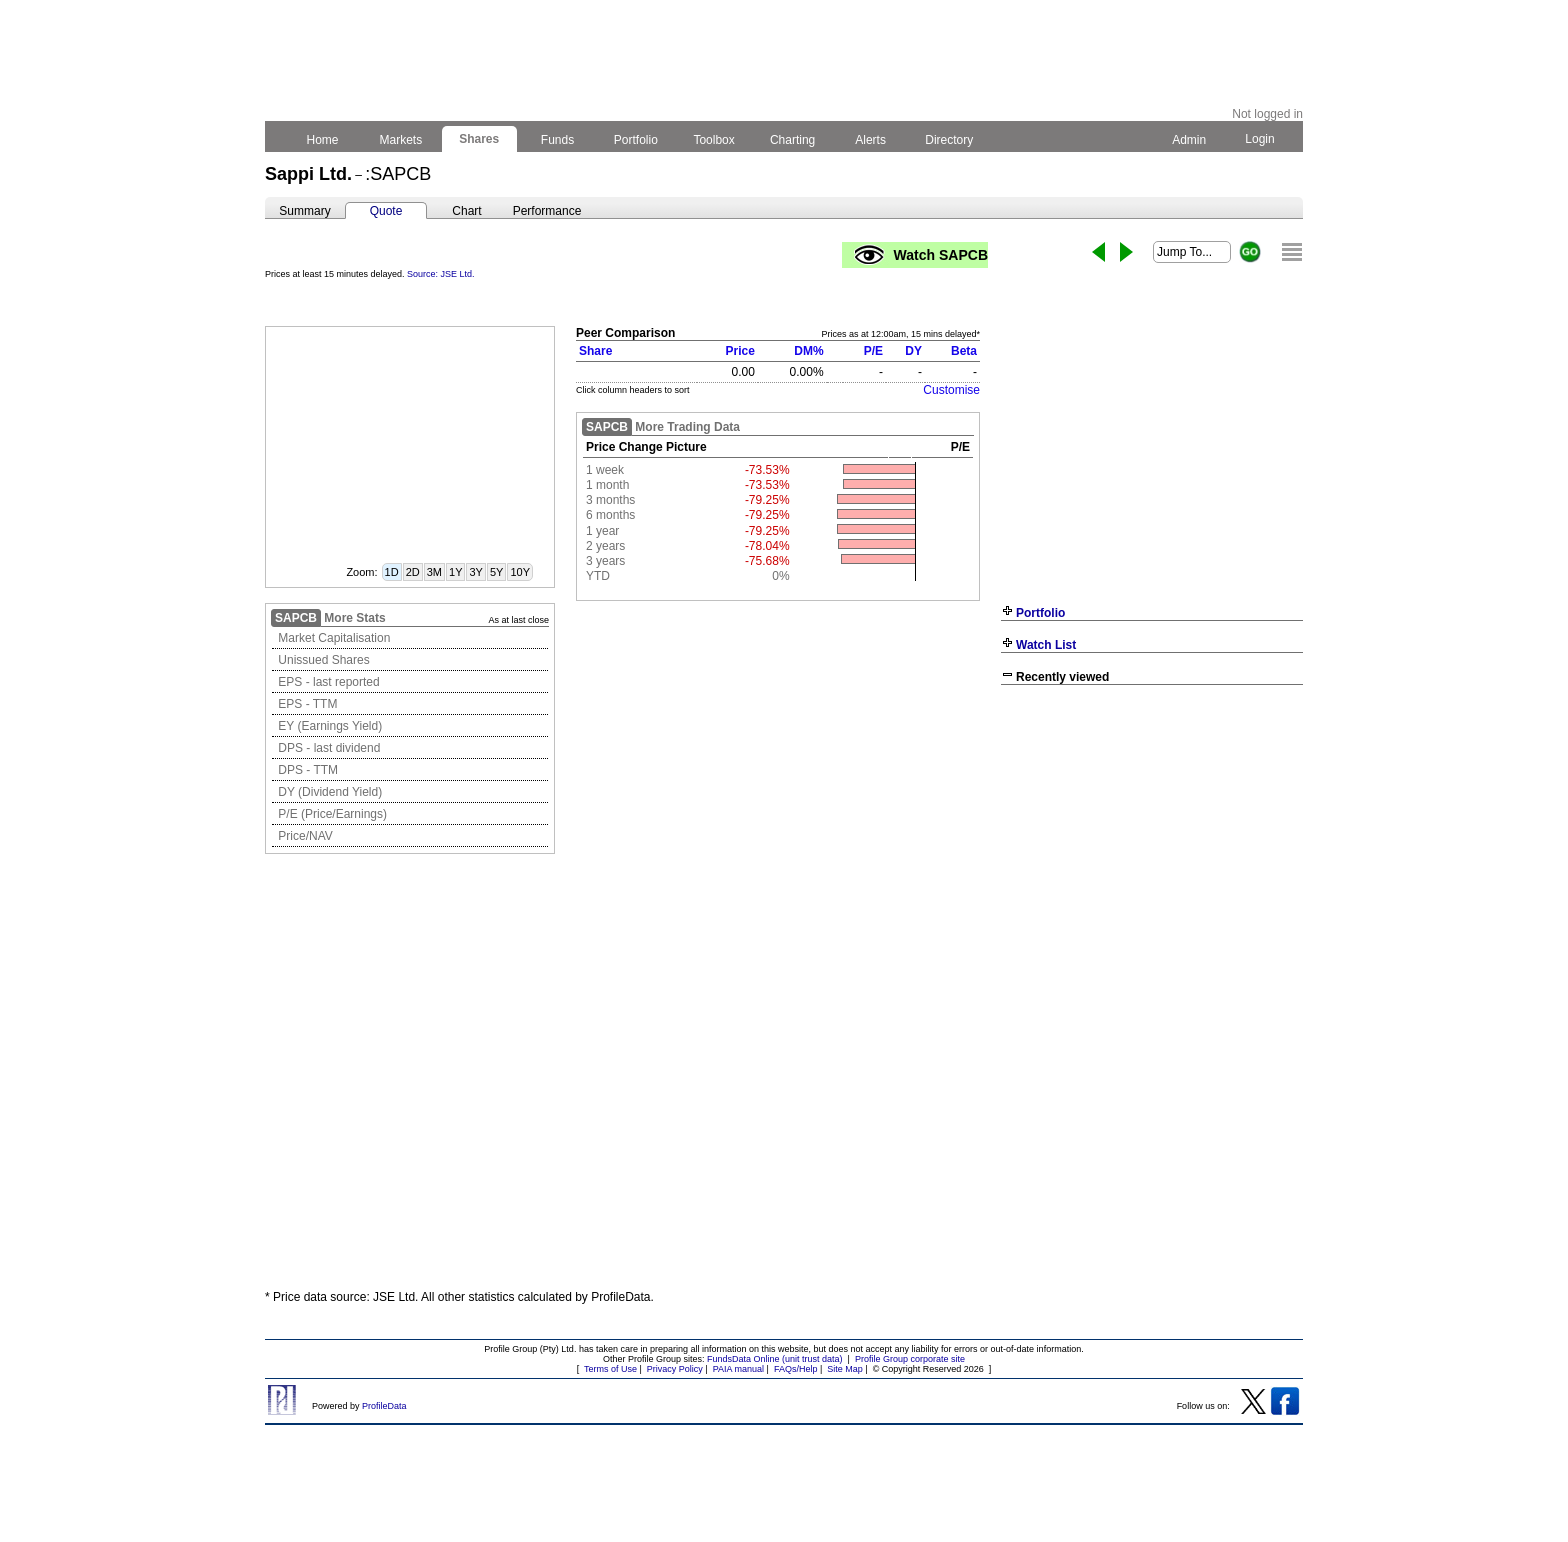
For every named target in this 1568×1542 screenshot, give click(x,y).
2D (413, 572)
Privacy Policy (675, 1369)
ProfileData (384, 1406)
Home (322, 140)
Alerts (871, 140)
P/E (873, 351)
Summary (304, 211)
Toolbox (714, 140)
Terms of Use (610, 1369)
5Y (496, 572)
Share (595, 351)
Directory (949, 140)
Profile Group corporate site (910, 1359)
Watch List (1046, 645)
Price (740, 351)
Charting (793, 140)
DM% (808, 351)
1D (392, 572)
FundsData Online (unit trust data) (775, 1359)
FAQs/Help (796, 1369)
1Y (455, 572)
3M (434, 572)
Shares (479, 139)
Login (1260, 139)
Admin (1189, 140)
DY (913, 351)
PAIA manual (738, 1369)
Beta (964, 351)
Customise (951, 390)
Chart (466, 211)
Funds (558, 140)
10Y (520, 572)
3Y (475, 572)
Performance (547, 211)
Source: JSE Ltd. (441, 274)
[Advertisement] (1152, 839)
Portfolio (636, 140)
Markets (400, 140)
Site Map (845, 1369)
